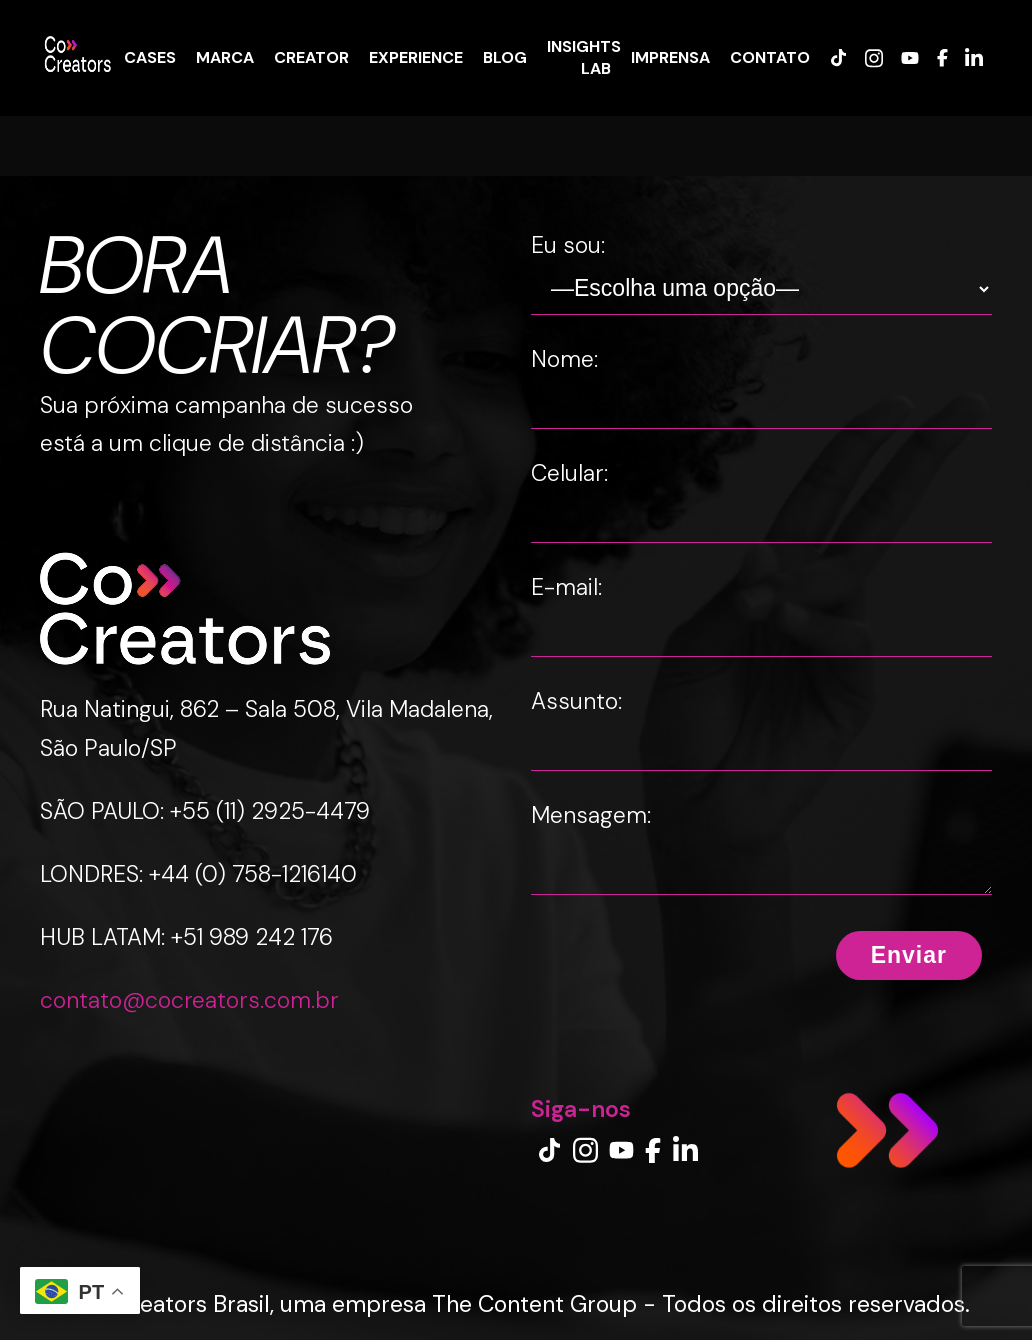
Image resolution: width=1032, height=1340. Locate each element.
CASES (150, 56)
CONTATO (770, 56)
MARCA (225, 56)
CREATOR (311, 56)
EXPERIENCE (416, 56)
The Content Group (534, 1304)
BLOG (505, 56)
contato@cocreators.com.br (189, 1000)
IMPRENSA (670, 56)
